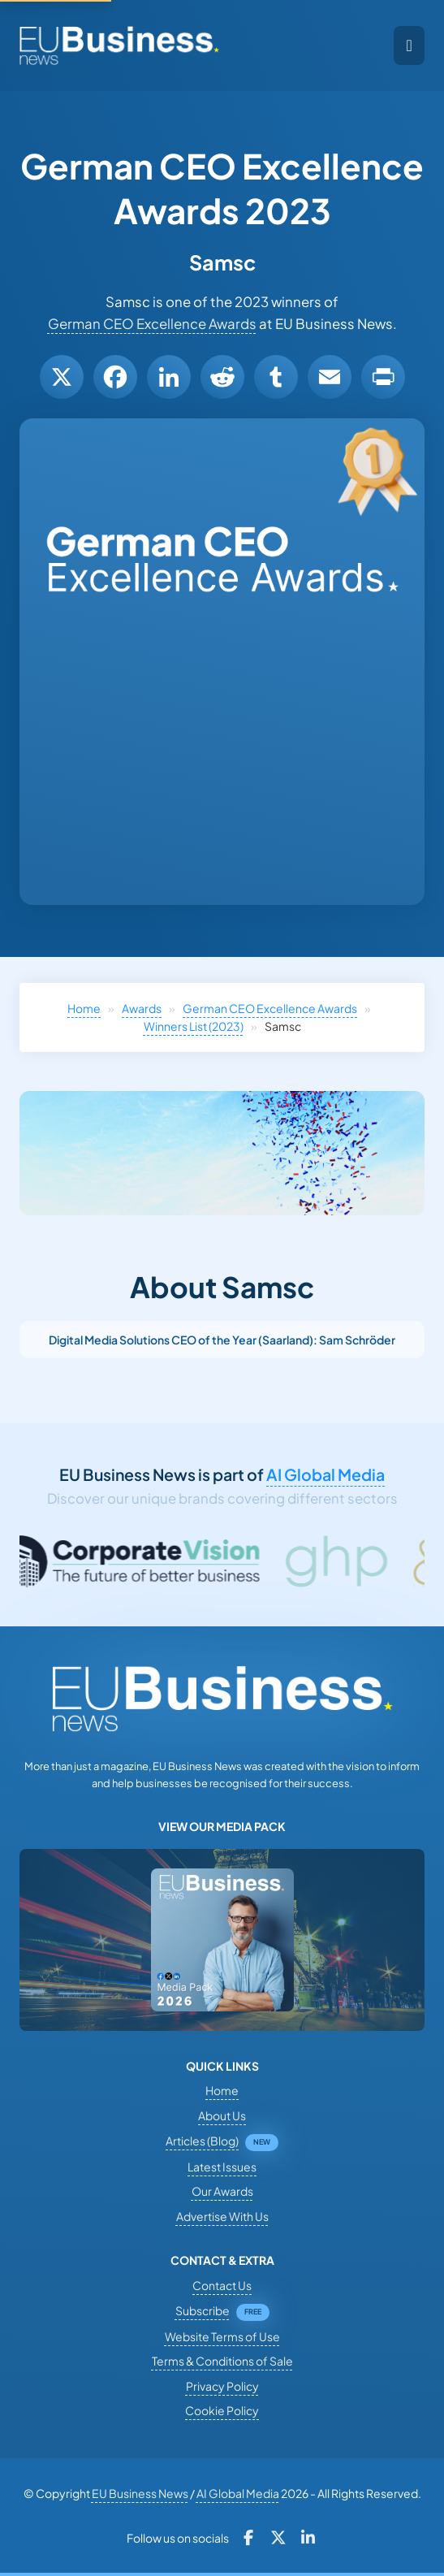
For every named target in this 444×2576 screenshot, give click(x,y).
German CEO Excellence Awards (152, 323)
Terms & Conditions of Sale (222, 2360)
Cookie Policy (222, 2410)
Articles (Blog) (202, 2140)
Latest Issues (222, 2166)
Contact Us (222, 2285)
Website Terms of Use (222, 2336)
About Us (222, 2115)
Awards (142, 1008)
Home (84, 1008)
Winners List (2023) (194, 1026)
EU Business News (140, 2493)
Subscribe (202, 2310)
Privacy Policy (222, 2386)
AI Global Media (325, 1474)
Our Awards (222, 2191)
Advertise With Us (222, 2216)
